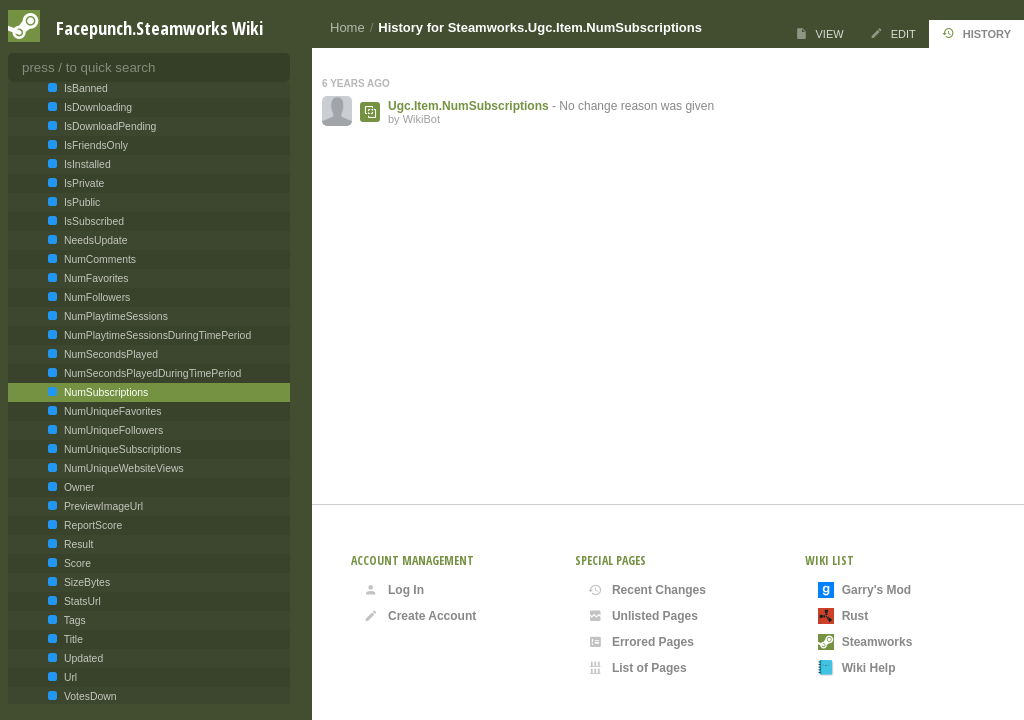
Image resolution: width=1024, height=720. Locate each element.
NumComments (98, 259)
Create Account (420, 616)
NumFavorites (95, 278)
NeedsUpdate (94, 240)
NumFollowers (95, 297)
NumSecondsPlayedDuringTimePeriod (151, 373)
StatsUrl (81, 601)
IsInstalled (86, 164)
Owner (78, 487)
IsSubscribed (92, 221)
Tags (73, 620)
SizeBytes (85, 582)
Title (72, 639)
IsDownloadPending (108, 126)
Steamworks (865, 642)
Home (347, 27)
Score (76, 563)
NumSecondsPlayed (109, 354)
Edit (893, 33)
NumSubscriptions (104, 392)
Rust (843, 616)
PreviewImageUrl (102, 506)
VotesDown (88, 696)
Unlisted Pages (643, 616)
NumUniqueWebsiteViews (122, 468)
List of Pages (637, 668)
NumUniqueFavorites (111, 411)
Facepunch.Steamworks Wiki (159, 28)
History (976, 33)
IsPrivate (82, 183)
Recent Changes (647, 590)
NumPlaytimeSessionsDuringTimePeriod (156, 335)
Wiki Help (857, 668)
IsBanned (84, 88)
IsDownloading (96, 107)
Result (77, 544)
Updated (82, 658)
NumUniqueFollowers (112, 430)
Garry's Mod (865, 590)
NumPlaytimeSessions (114, 316)
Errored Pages (641, 642)
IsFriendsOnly (94, 145)
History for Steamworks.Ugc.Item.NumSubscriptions (540, 27)
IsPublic (80, 202)
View (819, 33)
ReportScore (91, 525)
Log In (394, 590)
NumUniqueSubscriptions (121, 449)
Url (69, 677)
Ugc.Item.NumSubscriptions (468, 106)
